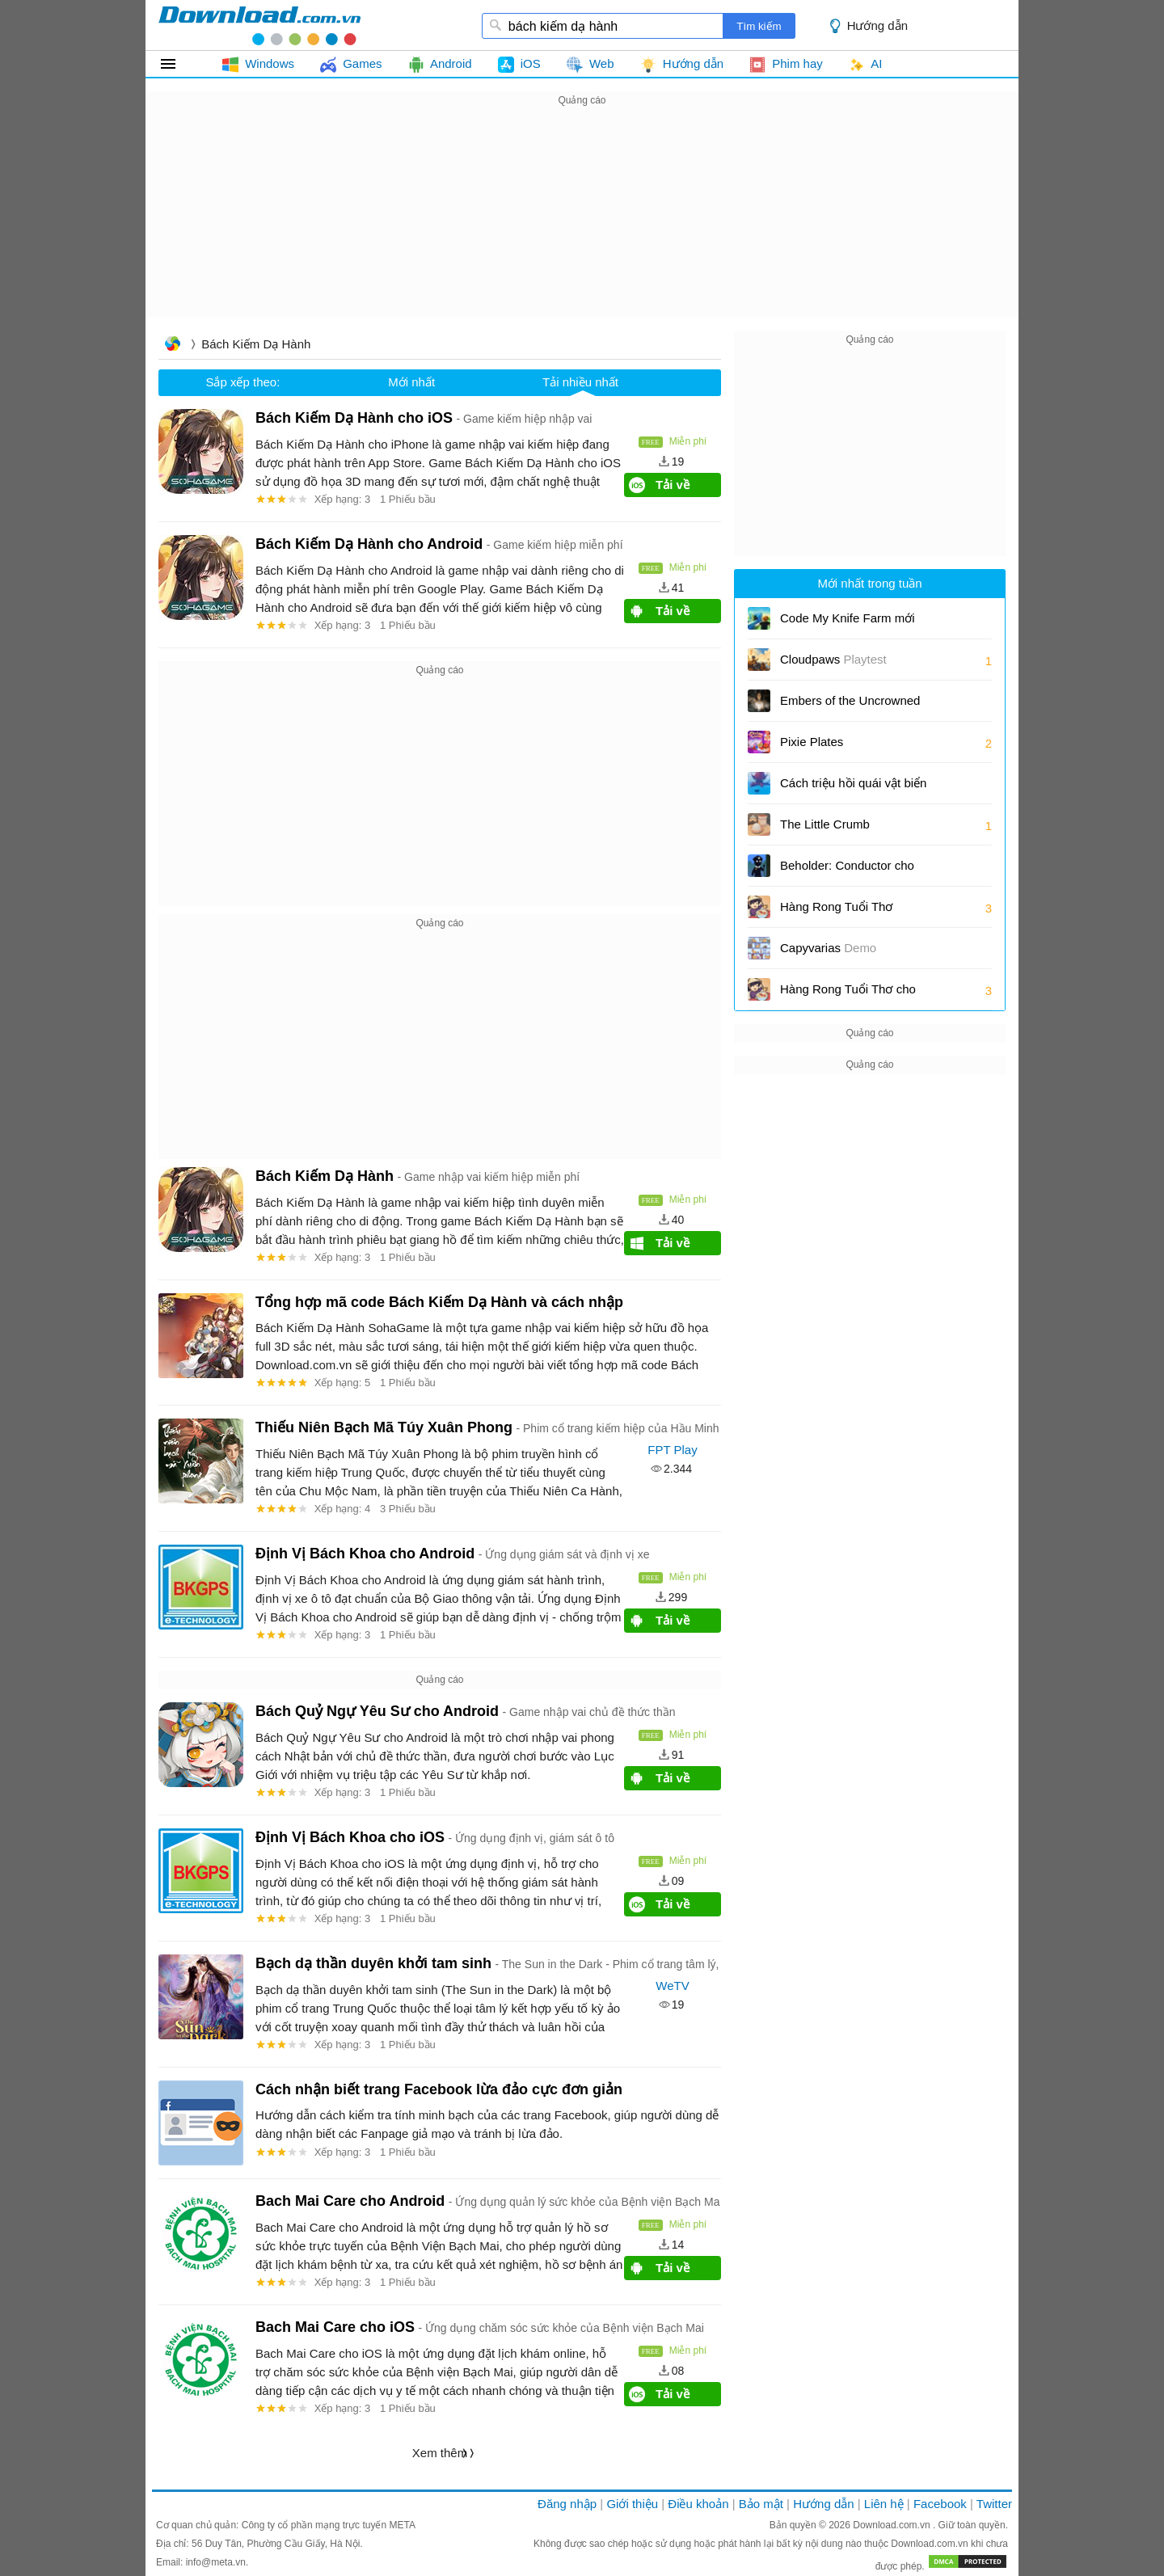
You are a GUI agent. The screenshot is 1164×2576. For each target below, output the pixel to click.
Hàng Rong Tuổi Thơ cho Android (848, 994)
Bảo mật (761, 2504)
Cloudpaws (833, 659)
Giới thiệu (632, 2504)
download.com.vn (259, 25)
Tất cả (177, 64)
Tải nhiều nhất (580, 382)
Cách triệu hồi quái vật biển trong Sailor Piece (853, 788)
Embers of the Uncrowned (850, 700)
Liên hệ (884, 2504)
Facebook (940, 2504)
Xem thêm (439, 2453)
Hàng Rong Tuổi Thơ (836, 906)
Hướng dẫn (877, 25)
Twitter (994, 2504)
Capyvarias (828, 948)
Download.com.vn (893, 2525)
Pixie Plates (811, 741)
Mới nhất (411, 382)
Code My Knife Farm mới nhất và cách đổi (847, 623)
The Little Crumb (825, 824)
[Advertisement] (582, 223)
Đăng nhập (567, 2504)
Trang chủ (172, 345)
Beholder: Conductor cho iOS (847, 870)
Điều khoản (698, 2504)
